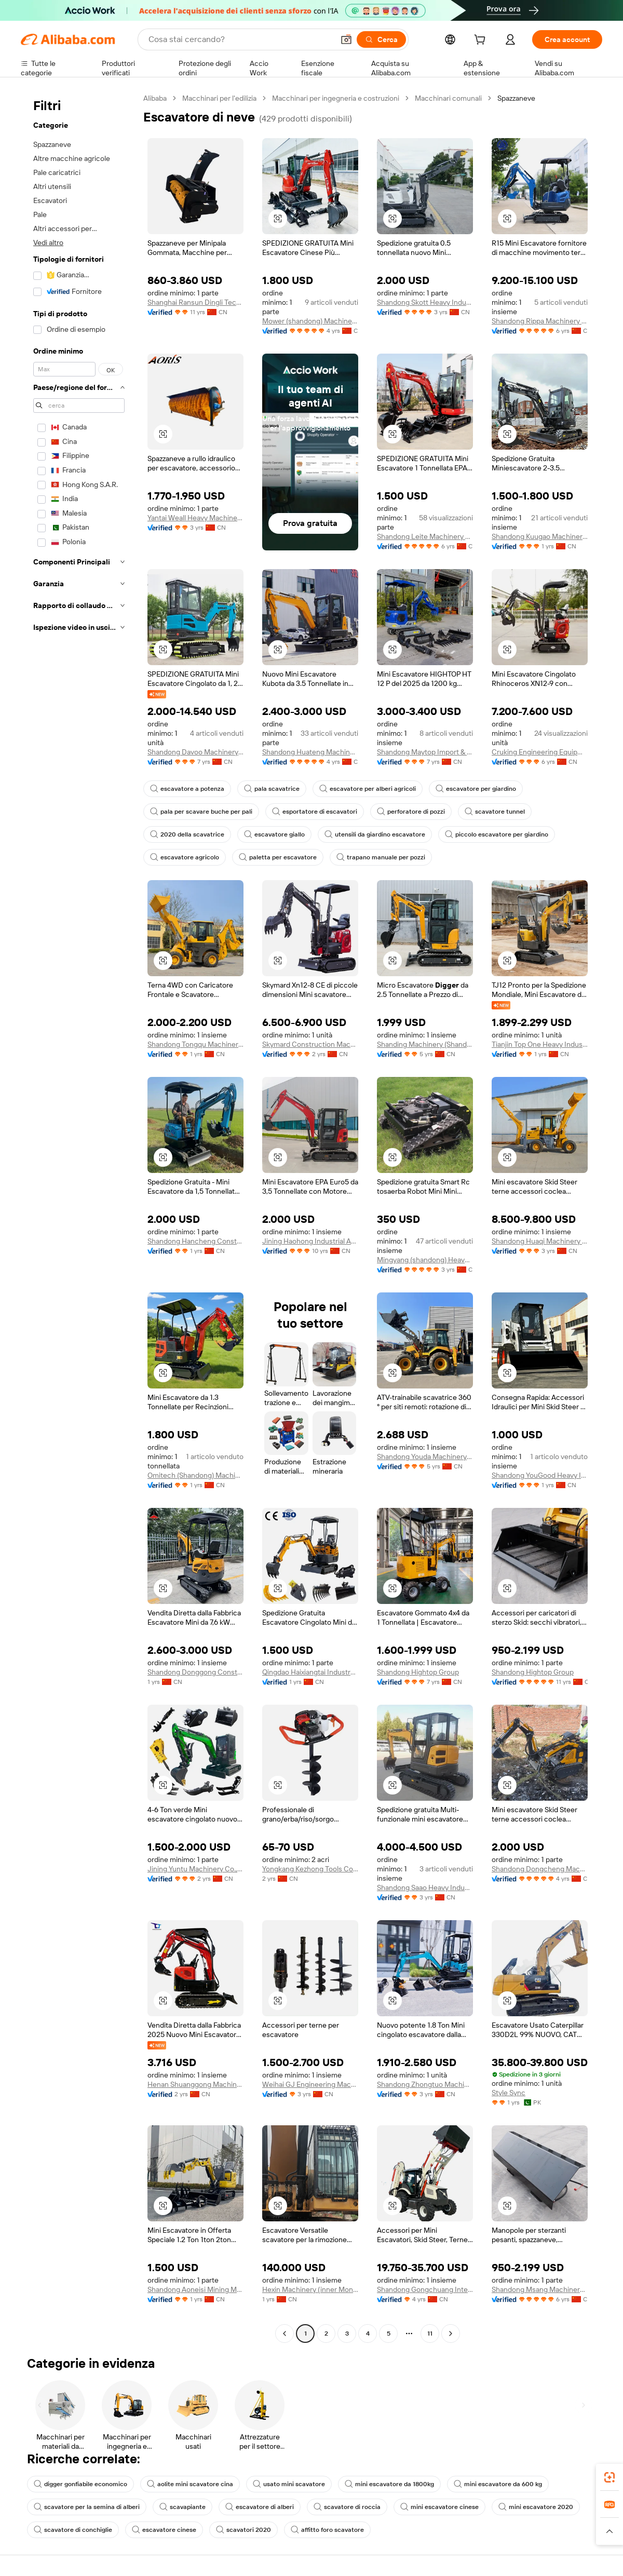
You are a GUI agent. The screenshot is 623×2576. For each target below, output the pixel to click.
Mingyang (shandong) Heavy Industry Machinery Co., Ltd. (425, 1260)
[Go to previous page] (284, 2333)
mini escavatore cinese (439, 2507)
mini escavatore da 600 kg (498, 2484)
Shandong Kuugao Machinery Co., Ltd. (540, 536)
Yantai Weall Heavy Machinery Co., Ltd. (195, 518)
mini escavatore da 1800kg (389, 2484)
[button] (346, 39)
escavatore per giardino (476, 789)
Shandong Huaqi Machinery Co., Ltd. (540, 1241)
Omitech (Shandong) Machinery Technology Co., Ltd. (195, 1475)
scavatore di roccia (347, 2507)
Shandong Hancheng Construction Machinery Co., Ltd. (195, 1241)
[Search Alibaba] (240, 39)
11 (429, 2333)
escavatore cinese (164, 2530)
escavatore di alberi (259, 2507)
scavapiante (182, 2507)
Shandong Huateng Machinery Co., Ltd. (310, 752)
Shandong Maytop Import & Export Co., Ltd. (425, 752)
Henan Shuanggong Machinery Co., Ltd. (195, 2084)
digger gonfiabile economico (80, 2484)
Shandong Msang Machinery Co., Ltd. (540, 2289)
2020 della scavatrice (187, 834)
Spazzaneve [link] (516, 98)
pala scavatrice (272, 789)
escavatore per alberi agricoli (367, 789)
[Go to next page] (450, 2333)
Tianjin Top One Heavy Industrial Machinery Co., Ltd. (540, 1044)
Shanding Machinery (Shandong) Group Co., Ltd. (425, 1044)
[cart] (482, 41)
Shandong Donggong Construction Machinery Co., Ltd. (195, 1672)
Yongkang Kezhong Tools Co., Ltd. (310, 1869)
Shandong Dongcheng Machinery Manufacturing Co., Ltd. (540, 1869)
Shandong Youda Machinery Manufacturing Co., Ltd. (425, 1456)
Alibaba (155, 98)
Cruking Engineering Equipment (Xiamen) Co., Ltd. (540, 752)
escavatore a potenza (187, 789)
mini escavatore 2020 (535, 2507)
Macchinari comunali (448, 98)
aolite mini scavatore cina (190, 2484)
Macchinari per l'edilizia (219, 98)
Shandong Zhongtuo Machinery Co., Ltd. (425, 2084)
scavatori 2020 (243, 2530)
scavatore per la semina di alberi (87, 2507)
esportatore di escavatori (314, 811)
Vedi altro (48, 242)
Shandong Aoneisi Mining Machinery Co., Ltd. (195, 2289)
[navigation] (79, 1217)
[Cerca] (381, 39)
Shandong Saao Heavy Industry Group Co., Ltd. (425, 1887)
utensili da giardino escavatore (374, 834)
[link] (609, 2477)
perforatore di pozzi (411, 811)
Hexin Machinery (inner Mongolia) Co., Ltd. (310, 2289)
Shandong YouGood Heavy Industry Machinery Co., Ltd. (540, 1475)
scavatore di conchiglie (73, 2530)
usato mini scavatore (289, 2484)
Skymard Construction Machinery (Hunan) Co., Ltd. (310, 1044)
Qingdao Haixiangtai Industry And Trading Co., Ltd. (310, 1672)
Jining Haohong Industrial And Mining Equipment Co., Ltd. (310, 1241)
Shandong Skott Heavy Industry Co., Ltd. (425, 302)
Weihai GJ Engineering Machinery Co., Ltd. (310, 2084)
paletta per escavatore (278, 857)
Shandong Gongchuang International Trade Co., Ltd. (425, 2289)
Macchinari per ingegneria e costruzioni (335, 98)
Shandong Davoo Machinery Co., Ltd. (195, 752)
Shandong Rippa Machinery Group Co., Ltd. (540, 321)
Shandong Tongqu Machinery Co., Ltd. (195, 1044)
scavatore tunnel (495, 811)
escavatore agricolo (184, 857)
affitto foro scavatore (327, 2530)
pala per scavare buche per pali (201, 811)
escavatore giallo (274, 834)
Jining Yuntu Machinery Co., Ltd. (195, 1869)
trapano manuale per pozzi (380, 857)
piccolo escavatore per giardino (496, 834)
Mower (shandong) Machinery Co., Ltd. (310, 321)
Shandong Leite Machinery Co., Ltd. (425, 536)
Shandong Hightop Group (418, 1672)
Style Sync (508, 2092)
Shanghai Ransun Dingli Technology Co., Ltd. (195, 302)
